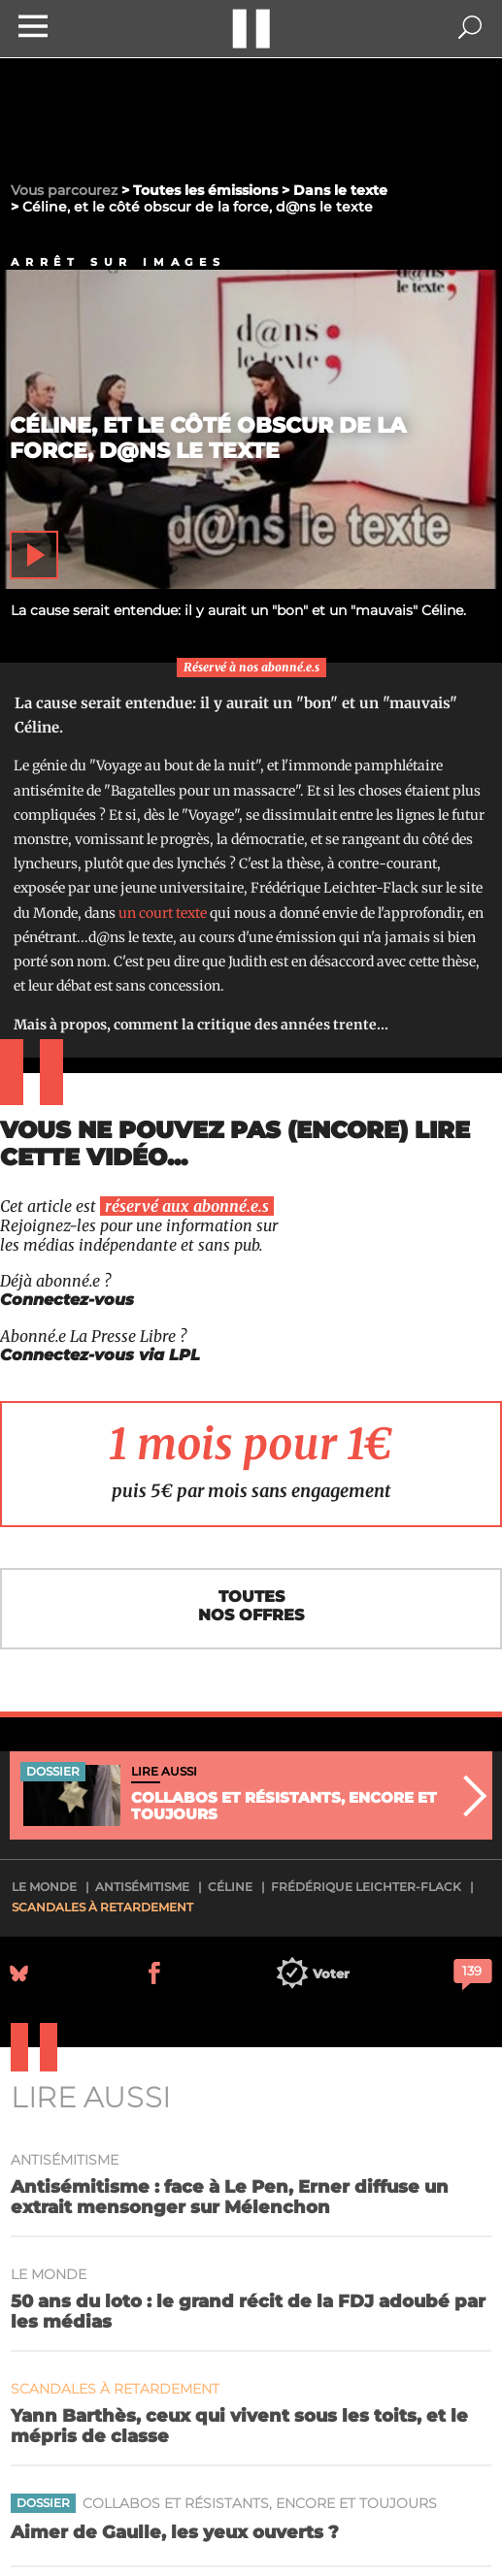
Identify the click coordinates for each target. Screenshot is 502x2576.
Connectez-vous (67, 1299)
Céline (230, 1886)
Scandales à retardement (102, 1907)
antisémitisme (142, 1886)
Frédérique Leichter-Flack (366, 1886)
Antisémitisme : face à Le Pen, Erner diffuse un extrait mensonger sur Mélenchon (230, 2196)
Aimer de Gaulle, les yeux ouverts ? (175, 2532)
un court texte (162, 913)
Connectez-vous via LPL (100, 1355)
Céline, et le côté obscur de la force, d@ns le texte (208, 437)
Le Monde (44, 1886)
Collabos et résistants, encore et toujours (260, 2503)
